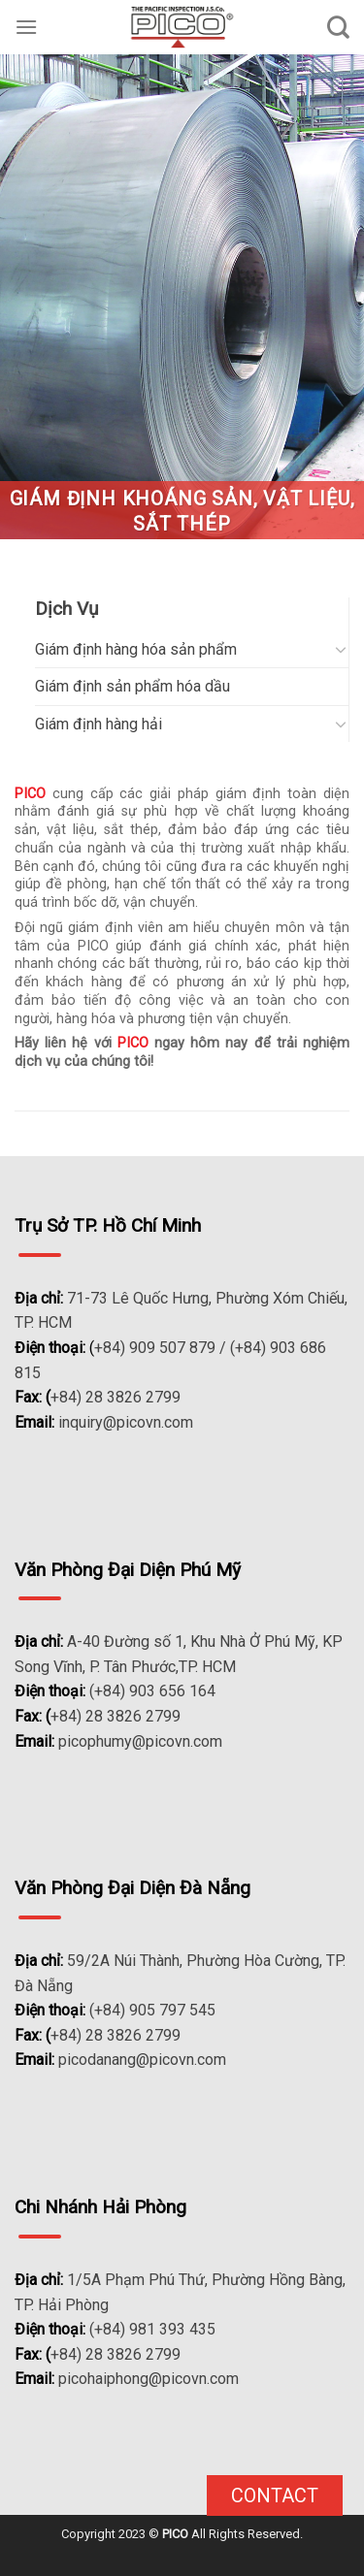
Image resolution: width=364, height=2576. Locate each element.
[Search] (338, 27)
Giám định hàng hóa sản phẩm (136, 649)
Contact (274, 2495)
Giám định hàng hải (98, 724)
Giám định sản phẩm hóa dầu (132, 686)
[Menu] (26, 26)
